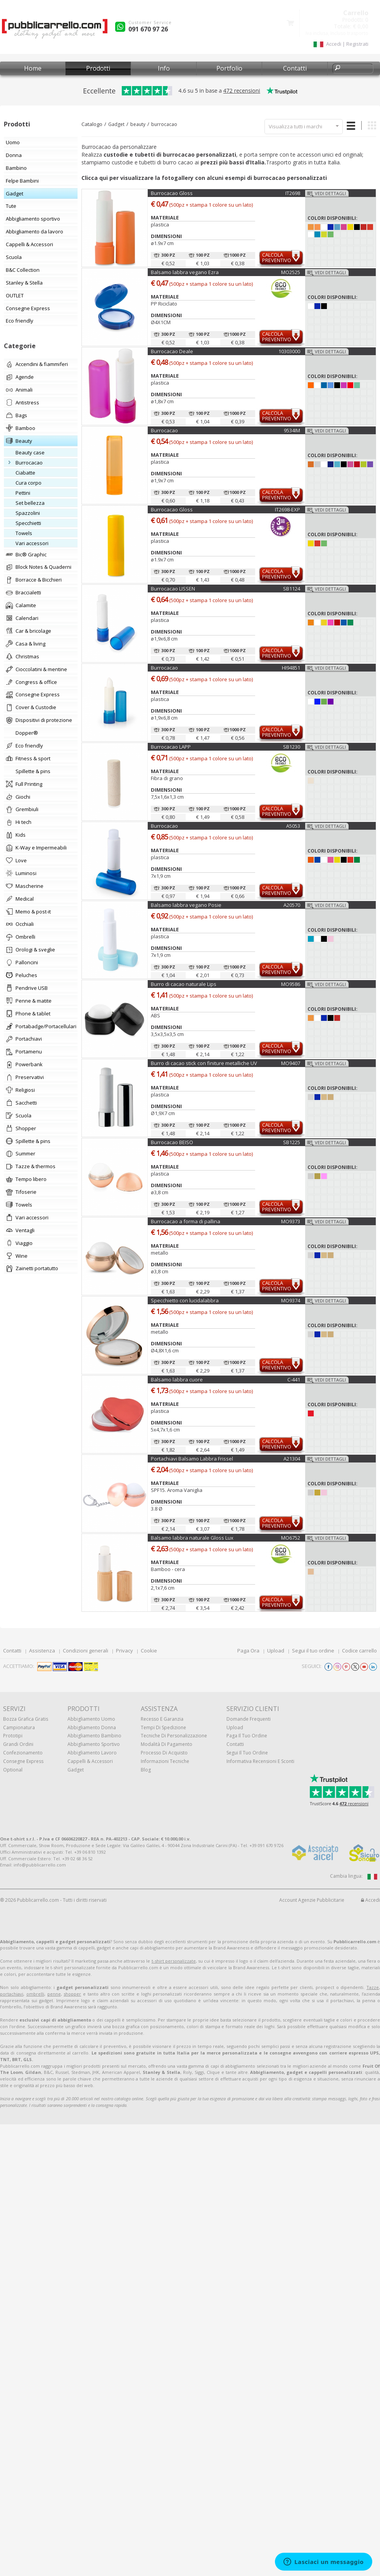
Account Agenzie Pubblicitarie (311, 1900)
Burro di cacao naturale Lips (183, 984)
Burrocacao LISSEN (173, 588)
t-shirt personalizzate (174, 1961)
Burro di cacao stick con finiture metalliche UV (204, 1063)
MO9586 (290, 984)
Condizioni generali (85, 1650)
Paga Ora (248, 1650)
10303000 (289, 351)
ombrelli (35, 1994)
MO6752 (290, 1537)
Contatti (295, 68)
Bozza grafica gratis (25, 1719)
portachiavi (11, 1994)
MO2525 (290, 272)
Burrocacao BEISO (172, 1142)
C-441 (293, 1379)
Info (164, 68)
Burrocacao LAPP (171, 746)
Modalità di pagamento (166, 1744)
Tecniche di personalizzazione (174, 1735)
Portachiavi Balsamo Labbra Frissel (192, 1458)
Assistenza (42, 1650)
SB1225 (291, 1142)
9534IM (292, 430)
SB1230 (291, 746)
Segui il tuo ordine (313, 1650)
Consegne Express (23, 1761)
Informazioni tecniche (165, 1761)
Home (32, 68)
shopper (72, 1994)
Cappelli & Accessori (90, 1761)
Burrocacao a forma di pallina (185, 1221)
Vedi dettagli (330, 193)
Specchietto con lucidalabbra (185, 1300)
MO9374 (290, 1300)
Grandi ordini (18, 1744)
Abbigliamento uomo (91, 1719)
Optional (12, 1769)
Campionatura (19, 1727)
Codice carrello (359, 1650)
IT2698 (292, 193)
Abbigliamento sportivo (93, 1744)
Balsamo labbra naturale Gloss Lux (192, 1537)
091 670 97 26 (148, 29)
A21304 (291, 1458)
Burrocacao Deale (172, 351)
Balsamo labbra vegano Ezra (185, 272)
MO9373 (290, 1221)
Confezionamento (23, 1752)
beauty (137, 124)
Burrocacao (164, 430)
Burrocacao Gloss (172, 193)
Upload (275, 1650)
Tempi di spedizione (163, 1727)
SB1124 (291, 588)
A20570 (291, 904)
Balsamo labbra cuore (177, 1379)
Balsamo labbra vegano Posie (186, 904)
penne (54, 1994)
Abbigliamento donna (91, 1727)
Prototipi (12, 1735)
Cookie (149, 1650)
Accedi (370, 1900)
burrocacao (164, 124)
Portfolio (229, 68)
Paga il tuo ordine (246, 1735)
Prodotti (98, 68)
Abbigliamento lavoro (92, 1752)
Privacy (124, 1650)
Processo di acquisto (164, 1752)
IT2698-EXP (287, 509)
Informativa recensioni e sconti (260, 1761)
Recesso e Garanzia (162, 1719)
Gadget (116, 124)
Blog (146, 1769)
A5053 (293, 825)
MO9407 (290, 1063)
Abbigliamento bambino (94, 1735)
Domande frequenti (248, 1719)
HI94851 (291, 667)
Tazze (372, 1987)
